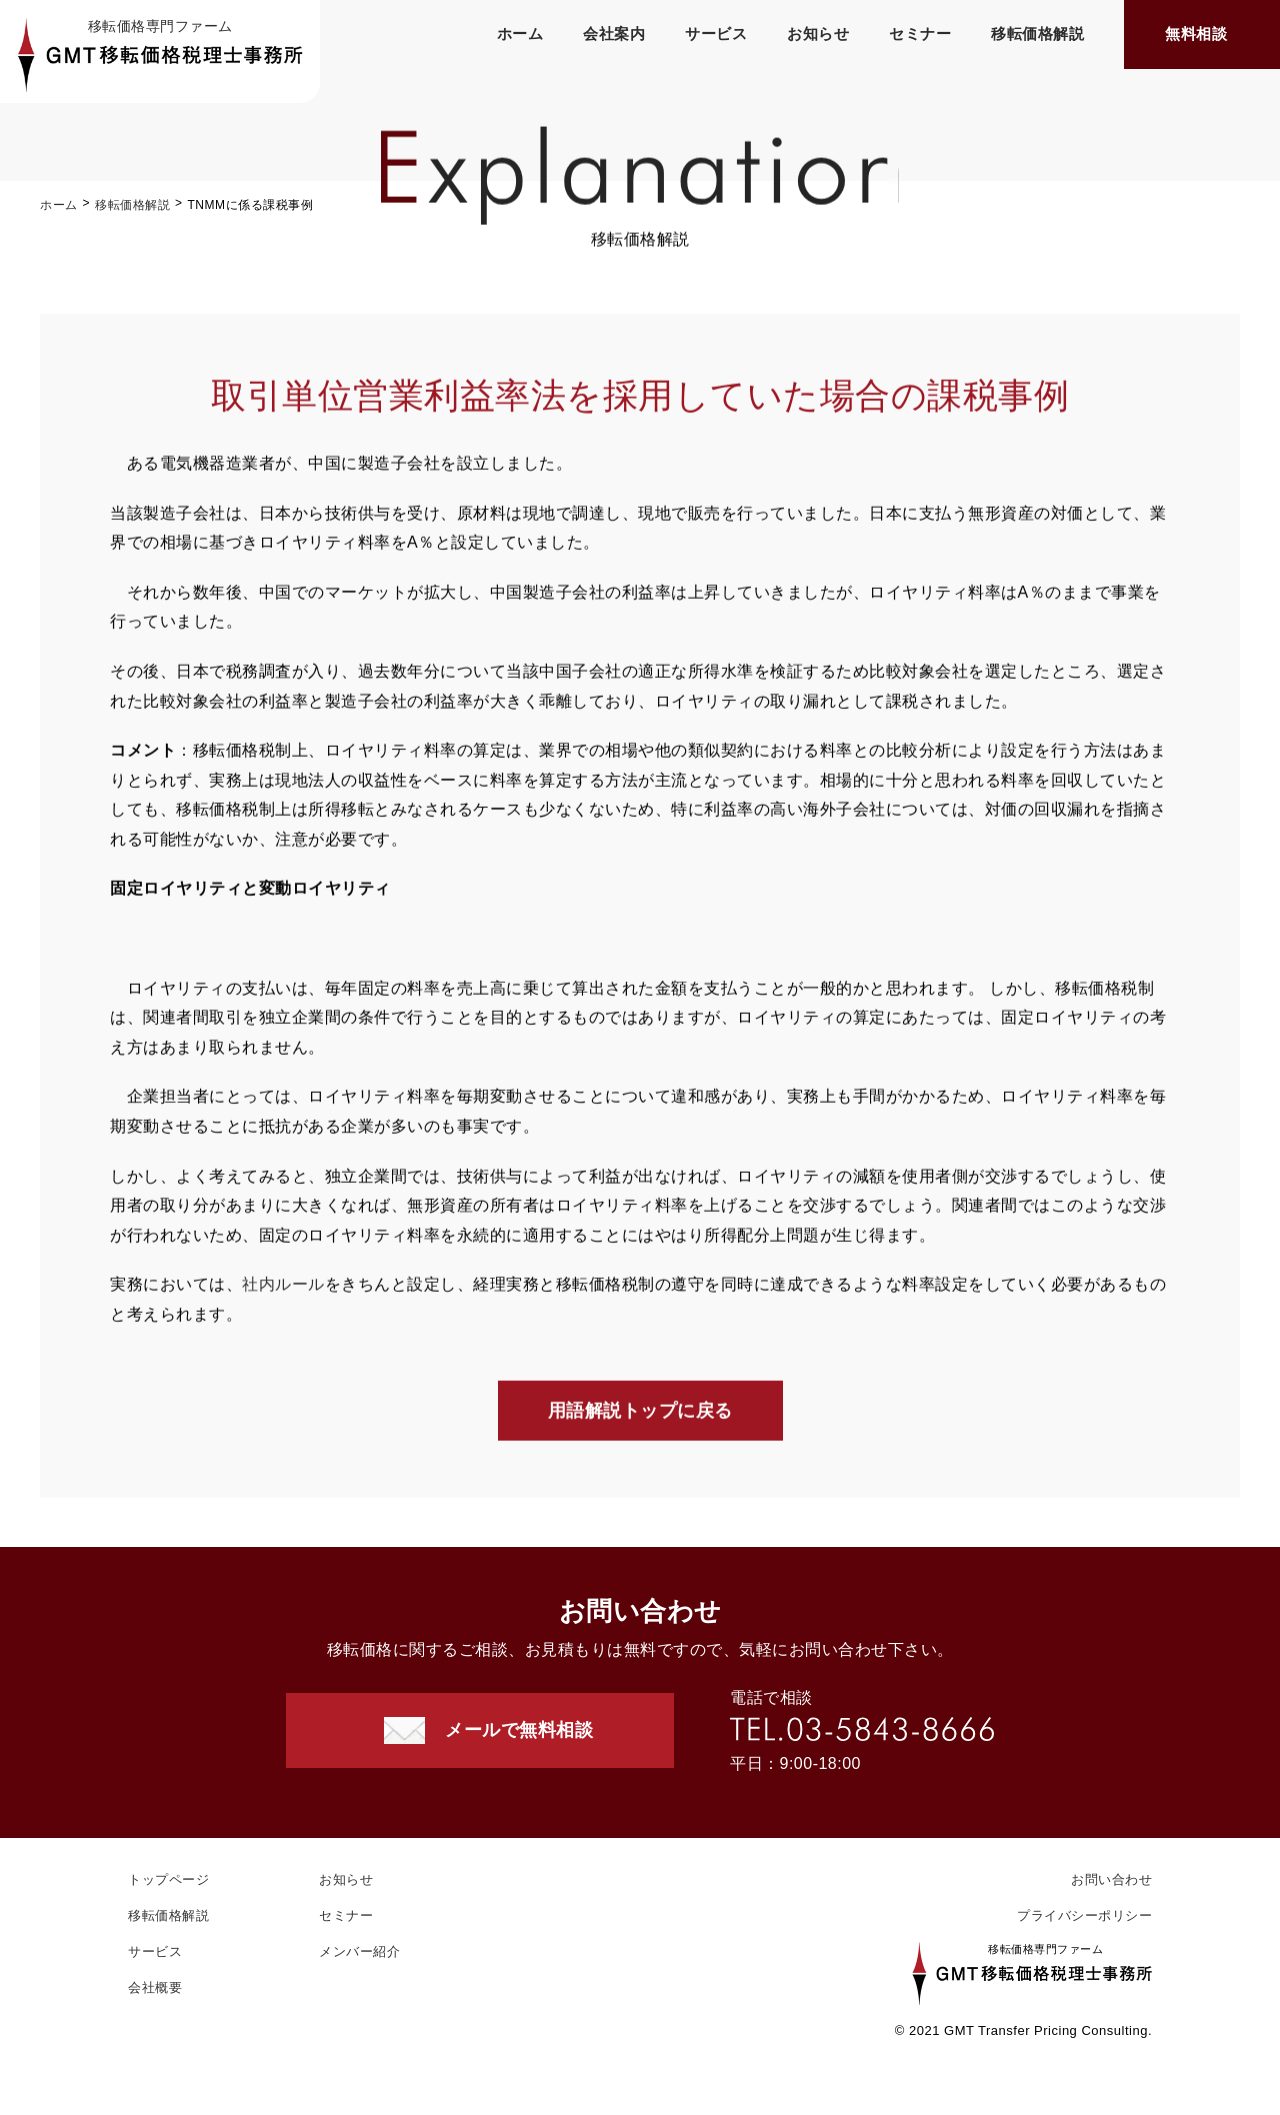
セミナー (920, 33)
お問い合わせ (1111, 1879)
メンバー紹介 (359, 1951)
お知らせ (818, 33)
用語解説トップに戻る (640, 1413)
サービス (716, 33)
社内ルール (283, 1287)
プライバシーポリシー (1084, 1915)
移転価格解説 (1037, 33)
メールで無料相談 (519, 1730)
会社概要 (155, 1987)
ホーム (520, 33)
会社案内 (614, 33)
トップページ (168, 1879)
